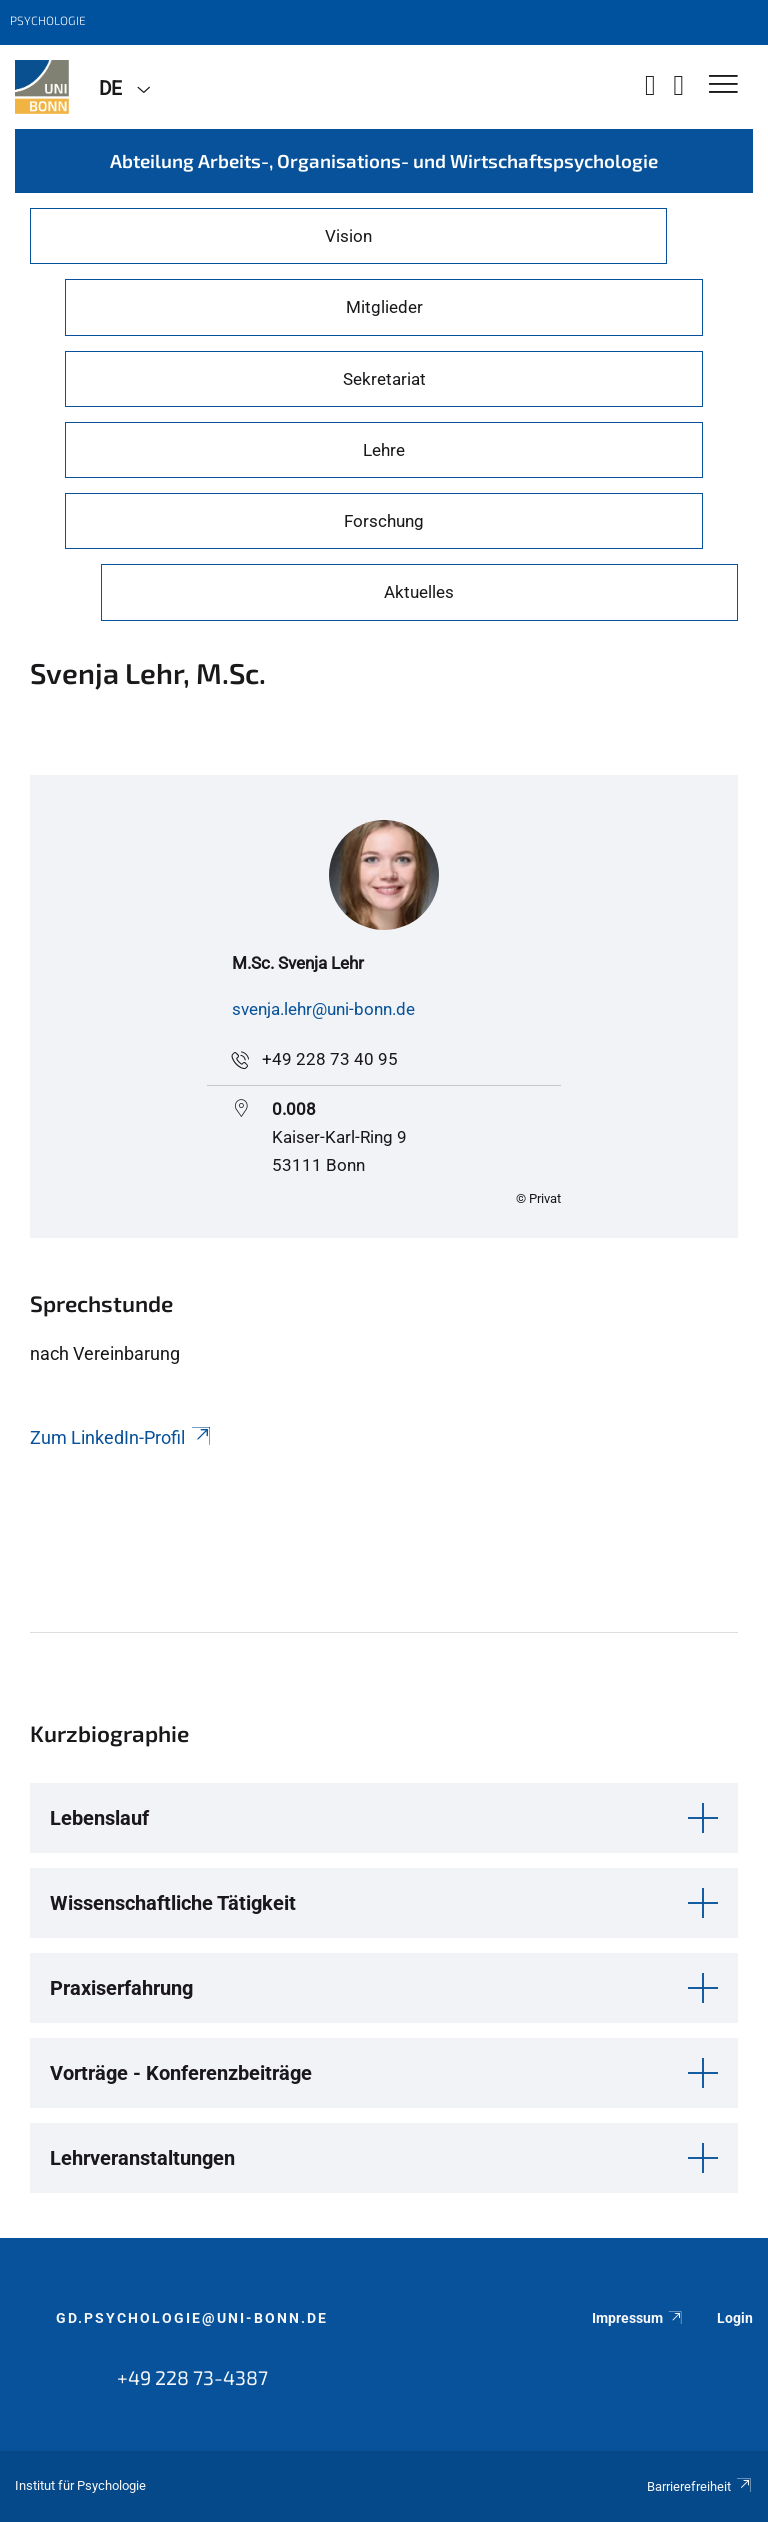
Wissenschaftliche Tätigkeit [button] (173, 1903)
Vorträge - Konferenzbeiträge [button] (181, 2073)
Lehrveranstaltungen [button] (142, 2158)
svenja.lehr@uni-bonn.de (323, 1009)
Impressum (638, 2318)
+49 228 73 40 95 (330, 1059)
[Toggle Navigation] (723, 85)
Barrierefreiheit (700, 2486)
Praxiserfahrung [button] (121, 1988)
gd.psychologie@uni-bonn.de (192, 2318)
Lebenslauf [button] (99, 1818)
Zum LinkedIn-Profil (121, 1437)
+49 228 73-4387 (192, 2377)
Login (735, 2318)
